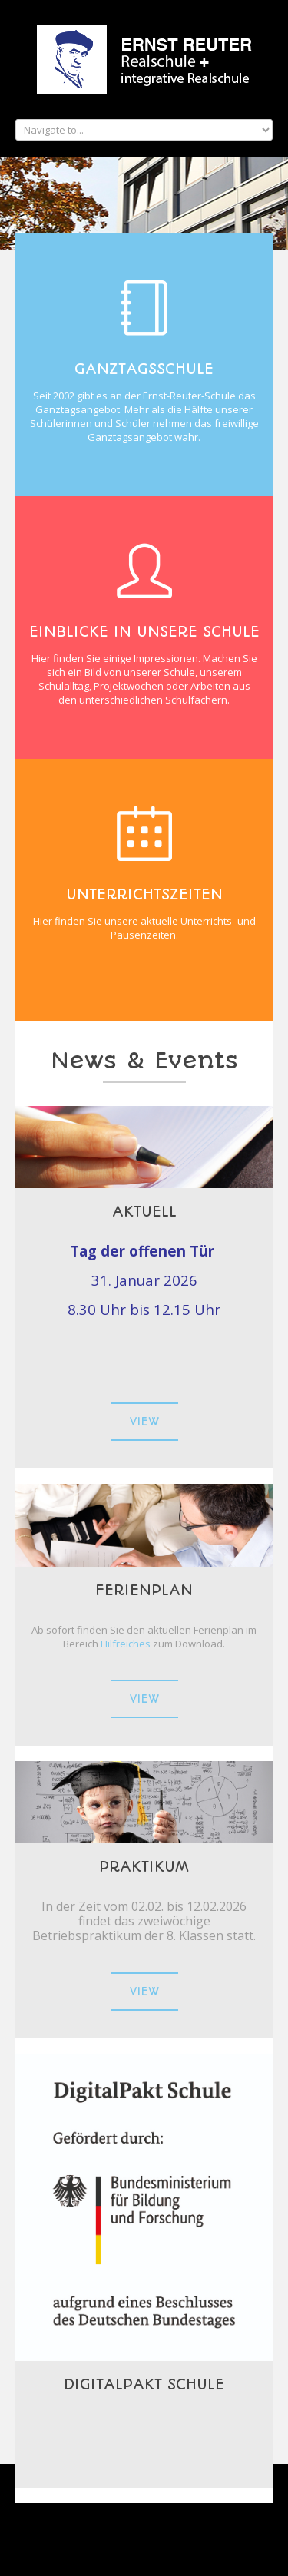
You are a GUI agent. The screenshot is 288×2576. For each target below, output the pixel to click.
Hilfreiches (127, 1644)
